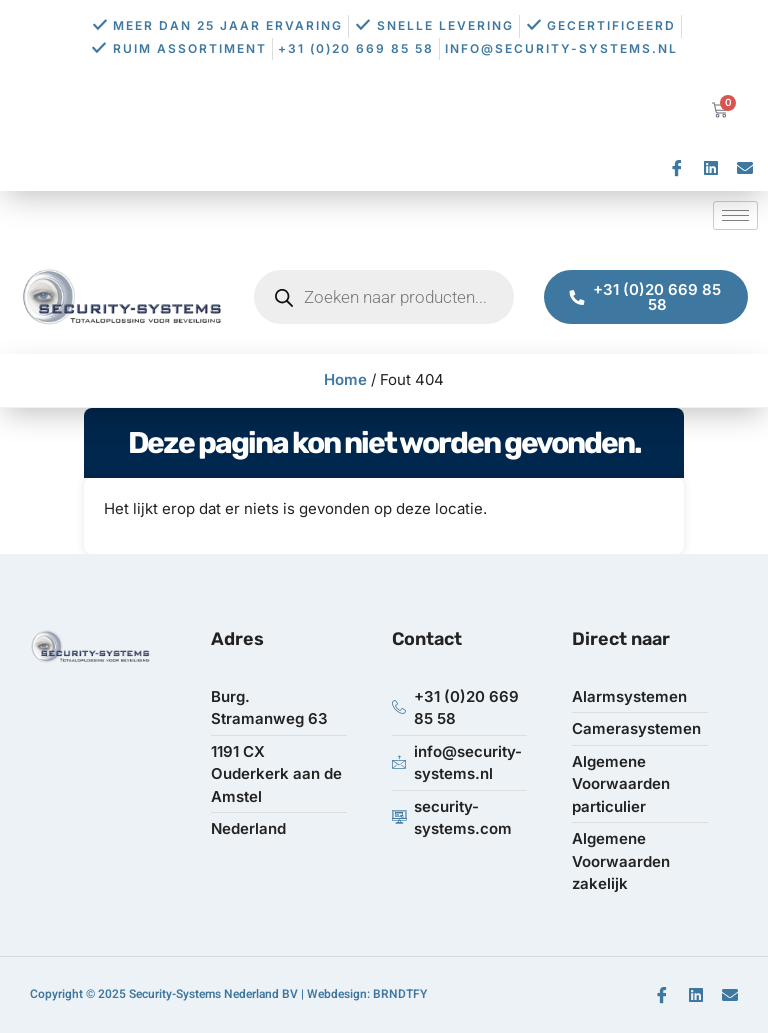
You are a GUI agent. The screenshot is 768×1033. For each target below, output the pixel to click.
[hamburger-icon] (735, 215)
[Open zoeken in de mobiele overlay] (383, 297)
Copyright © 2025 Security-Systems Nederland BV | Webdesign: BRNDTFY (228, 994)
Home (345, 379)
